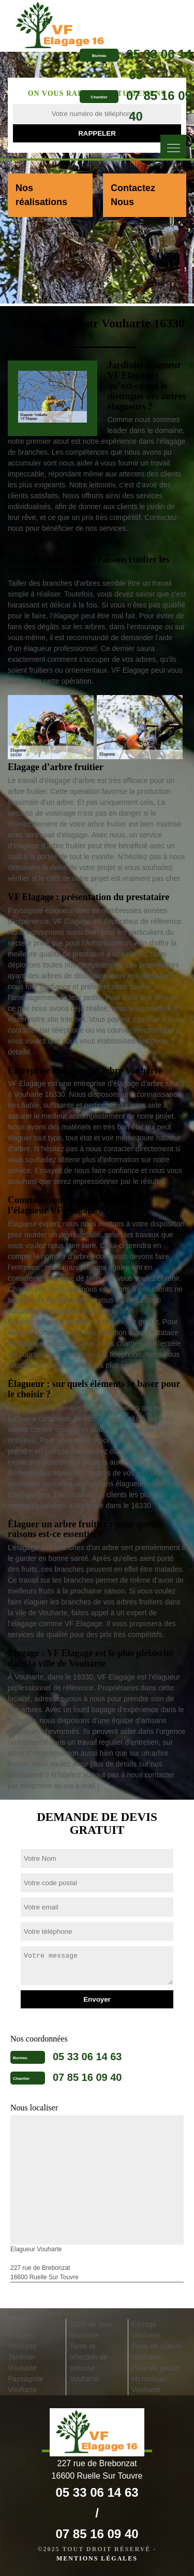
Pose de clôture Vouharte (156, 2351)
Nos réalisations (41, 195)
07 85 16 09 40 (87, 2077)
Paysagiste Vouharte (25, 2384)
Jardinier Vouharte (22, 2362)
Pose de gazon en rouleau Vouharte (155, 2379)
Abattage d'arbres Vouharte (22, 2335)
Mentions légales (97, 2558)
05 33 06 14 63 (87, 2056)
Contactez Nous (133, 195)
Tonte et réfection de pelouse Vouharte (89, 2362)
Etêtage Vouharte (145, 2329)
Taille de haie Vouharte (91, 2329)
